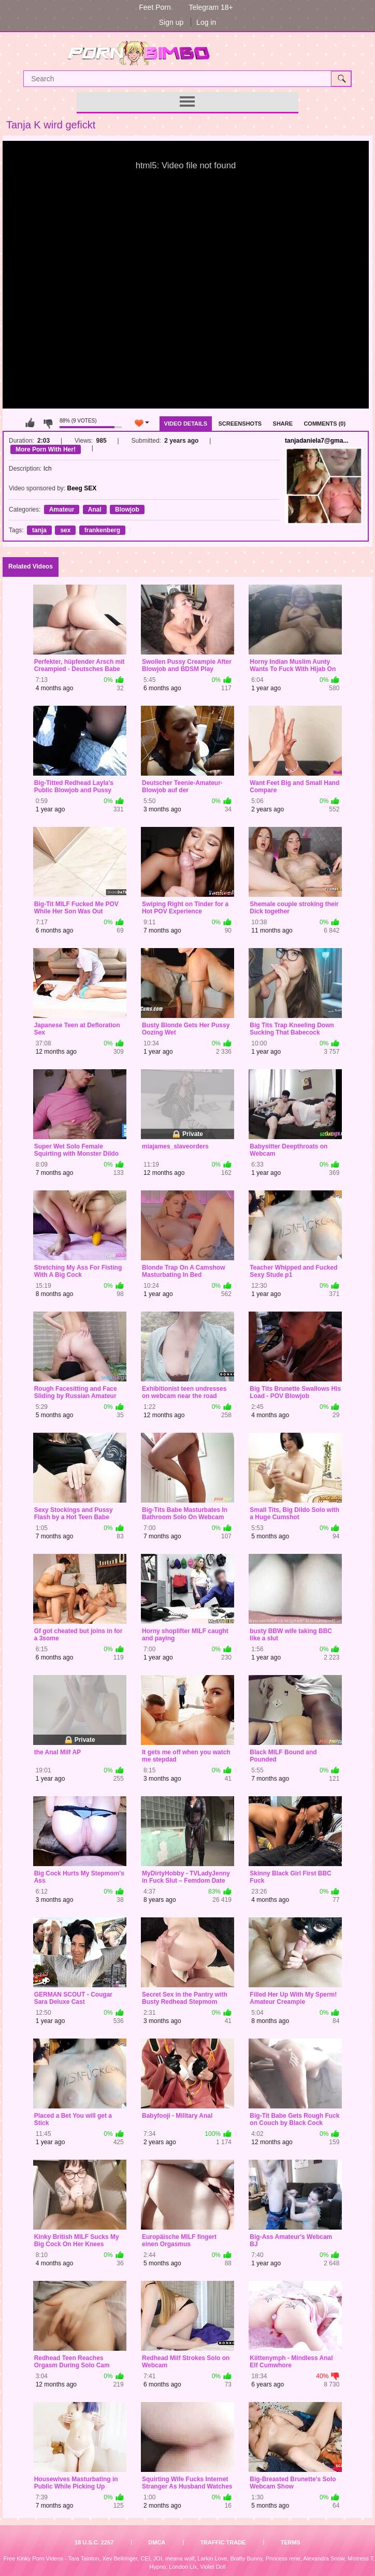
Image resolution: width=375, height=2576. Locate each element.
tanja (39, 530)
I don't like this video (47, 423)
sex (65, 530)
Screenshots (240, 423)
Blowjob (127, 509)
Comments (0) (324, 423)
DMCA (156, 2542)
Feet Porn (154, 7)
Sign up (171, 22)
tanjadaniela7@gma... (316, 440)
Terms (290, 2542)
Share (283, 423)
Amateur (62, 509)
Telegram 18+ (211, 7)
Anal (95, 509)
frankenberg (102, 530)
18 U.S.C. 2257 (94, 2542)
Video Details (186, 423)
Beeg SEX (82, 488)
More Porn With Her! (46, 449)
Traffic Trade (223, 2542)
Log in (206, 22)
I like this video (30, 423)
